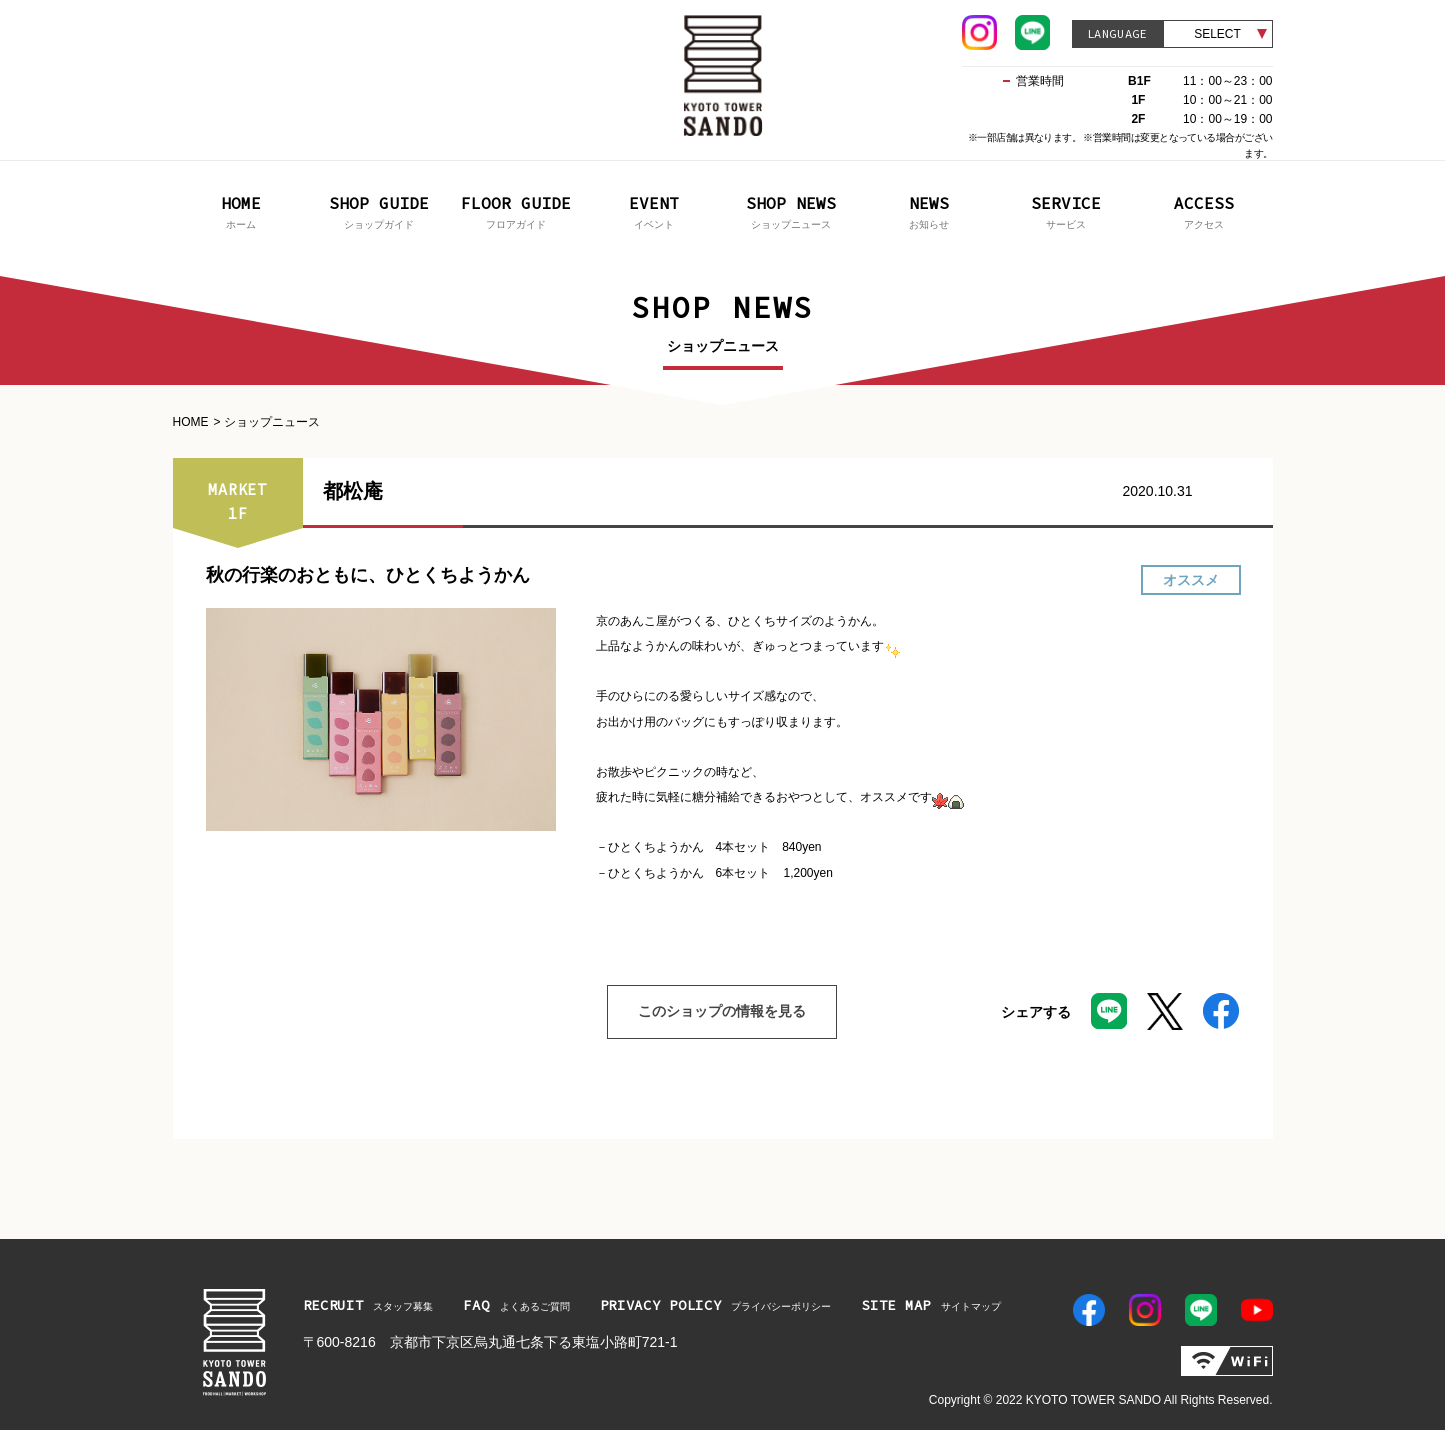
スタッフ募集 (368, 1305)
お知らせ (929, 210)
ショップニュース (792, 210)
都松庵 (353, 491)
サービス (1067, 210)
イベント (654, 210)
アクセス (1204, 210)
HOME (191, 422)
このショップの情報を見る (706, 1012)
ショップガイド (379, 210)
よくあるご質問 (516, 1305)
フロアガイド (517, 210)
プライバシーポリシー (716, 1305)
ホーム (242, 210)
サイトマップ (931, 1305)
